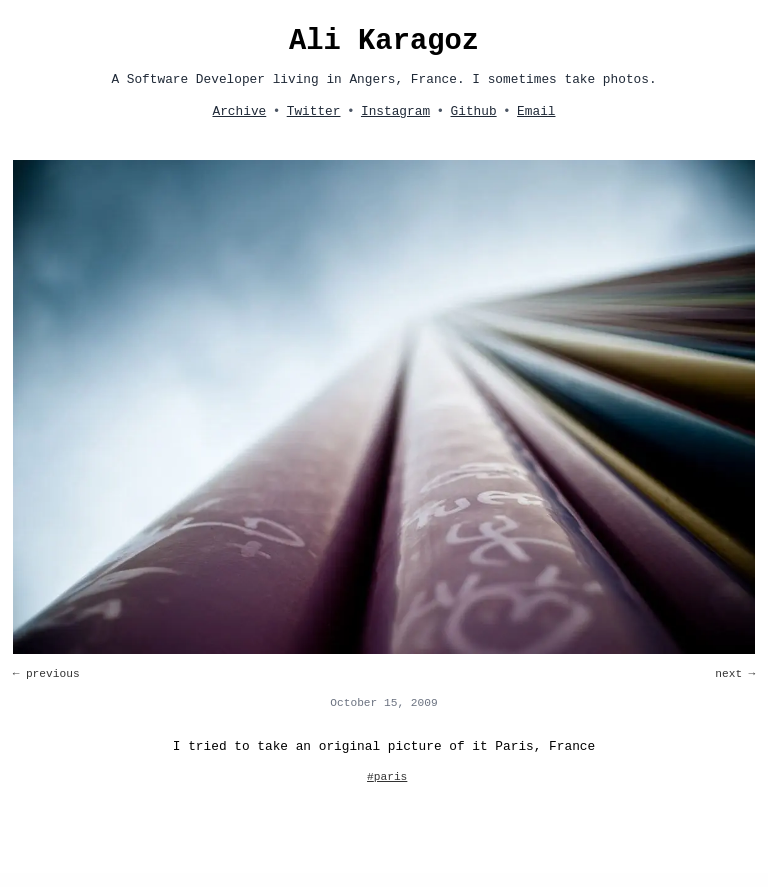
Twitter (314, 111)
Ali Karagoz (384, 41)
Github (474, 111)
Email (536, 111)
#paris (387, 777)
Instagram (395, 111)
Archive (239, 111)
